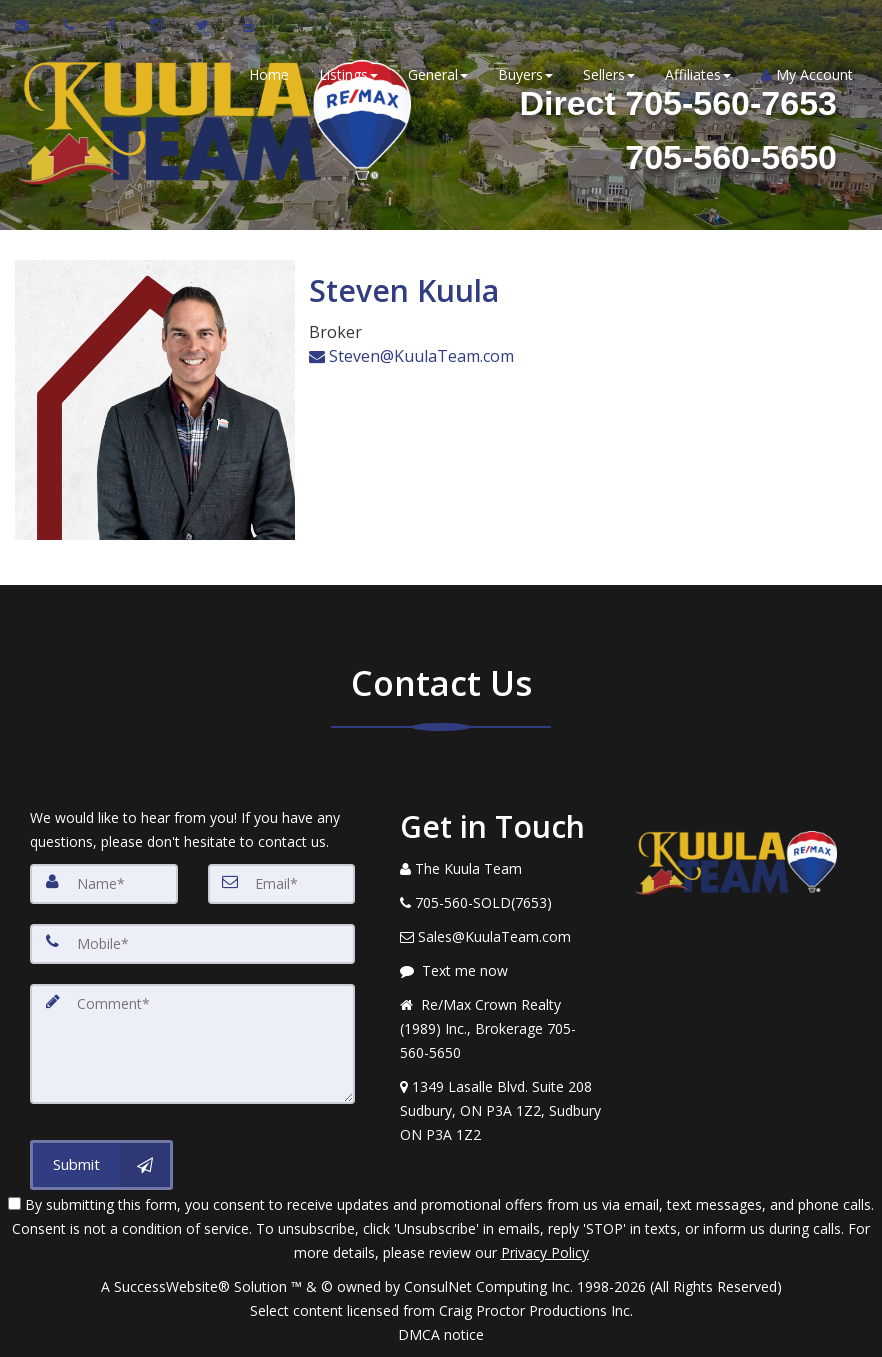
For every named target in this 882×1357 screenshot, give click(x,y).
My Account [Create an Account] (806, 74)
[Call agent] (70, 25)
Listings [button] (347, 74)
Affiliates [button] (697, 74)
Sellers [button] (608, 74)
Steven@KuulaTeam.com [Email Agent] (411, 355)
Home (268, 74)
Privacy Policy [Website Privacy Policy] (545, 1252)
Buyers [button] (524, 74)
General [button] (437, 74)
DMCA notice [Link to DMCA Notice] (441, 1334)
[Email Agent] (31, 25)
